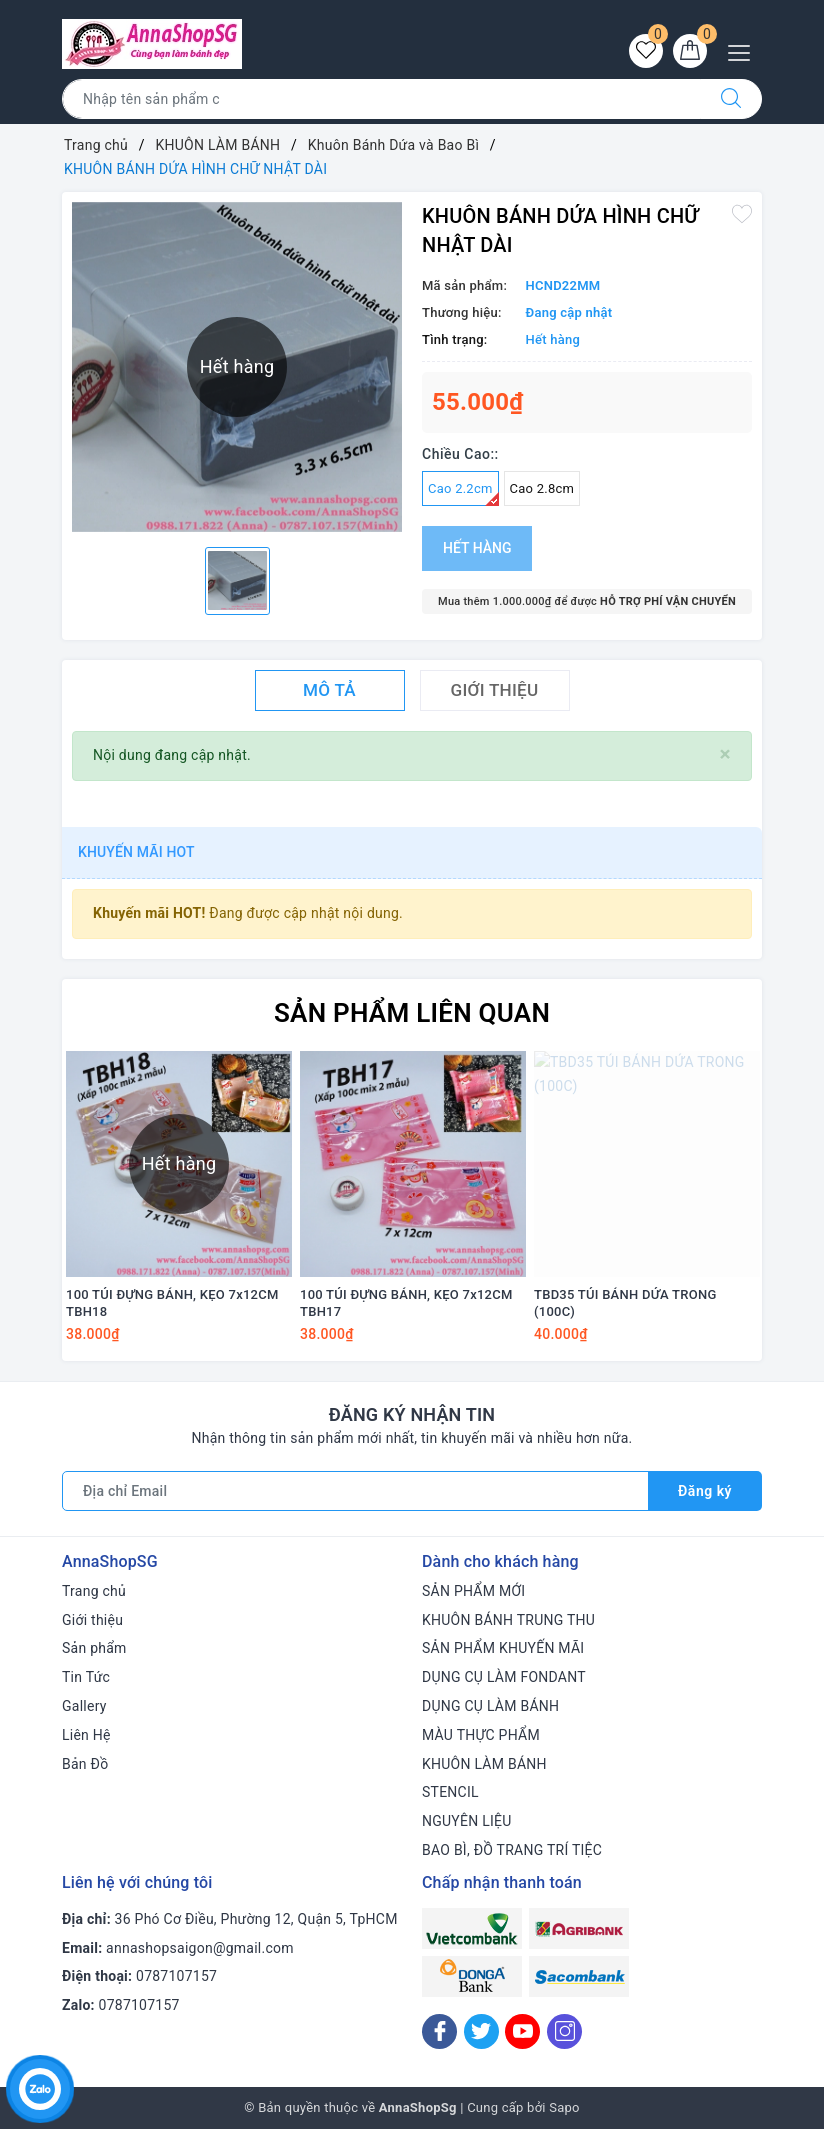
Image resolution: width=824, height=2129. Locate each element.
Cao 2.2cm (463, 493)
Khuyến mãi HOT (136, 852)
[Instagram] (564, 2031)
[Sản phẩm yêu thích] (646, 51)
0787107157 (176, 1976)
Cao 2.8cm (542, 488)
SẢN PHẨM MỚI (473, 1591)
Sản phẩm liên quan (412, 1013)
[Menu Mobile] (744, 50)
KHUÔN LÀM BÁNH (484, 1764)
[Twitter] (481, 2031)
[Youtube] (522, 2031)
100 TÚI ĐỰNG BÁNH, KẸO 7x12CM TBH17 (406, 1303)
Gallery (84, 1706)
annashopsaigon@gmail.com (200, 1948)
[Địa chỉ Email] (355, 1491)
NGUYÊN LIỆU (467, 1821)
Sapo (564, 2107)
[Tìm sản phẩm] (381, 99)
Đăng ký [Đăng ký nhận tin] (705, 1491)
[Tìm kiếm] (731, 99)
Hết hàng (477, 548)
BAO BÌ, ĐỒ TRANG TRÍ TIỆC (512, 1850)
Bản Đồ (85, 1764)
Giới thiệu (92, 1620)
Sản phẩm (94, 1648)
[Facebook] (439, 2031)
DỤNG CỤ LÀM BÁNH (490, 1706)
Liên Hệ (86, 1735)
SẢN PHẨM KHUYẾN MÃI (503, 1648)
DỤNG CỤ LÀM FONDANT (504, 1677)
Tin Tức (86, 1677)
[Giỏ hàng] (690, 51)
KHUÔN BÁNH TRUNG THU (508, 1620)
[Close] (725, 754)
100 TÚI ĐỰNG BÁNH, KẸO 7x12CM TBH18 (172, 1303)
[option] (237, 581)
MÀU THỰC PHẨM (481, 1735)
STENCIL (450, 1792)
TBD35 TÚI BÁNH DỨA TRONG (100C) (625, 1303)
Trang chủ (94, 1591)
